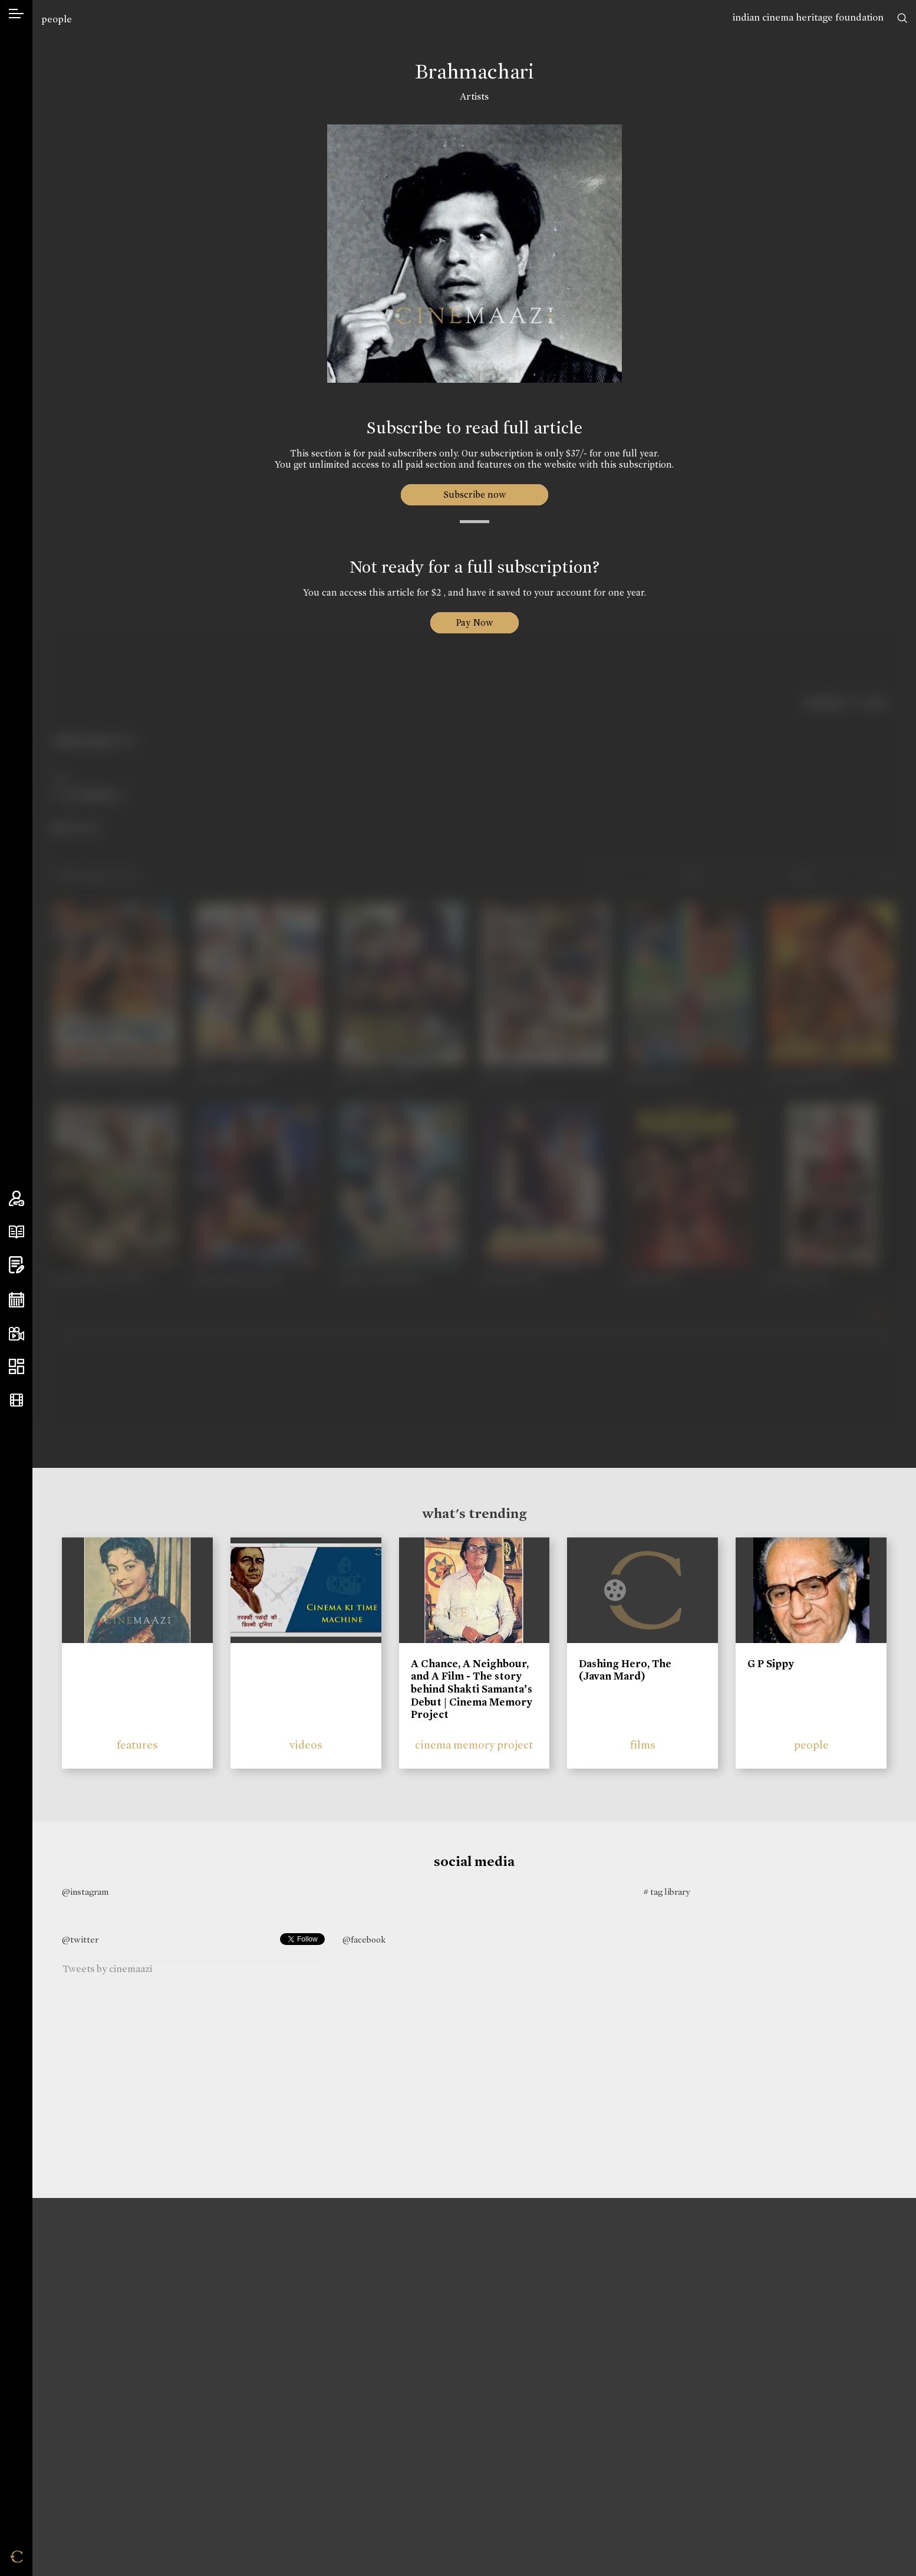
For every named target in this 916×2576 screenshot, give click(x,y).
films (642, 1745)
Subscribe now (474, 494)
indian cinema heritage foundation (808, 17)
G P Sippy (770, 1663)
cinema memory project (474, 1745)
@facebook (363, 1939)
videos (305, 1745)
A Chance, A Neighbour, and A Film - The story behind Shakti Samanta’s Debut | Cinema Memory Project (471, 1689)
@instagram (85, 1892)
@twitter (80, 1939)
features (137, 1745)
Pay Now (474, 622)
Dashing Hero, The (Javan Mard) (625, 1670)
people (56, 19)
